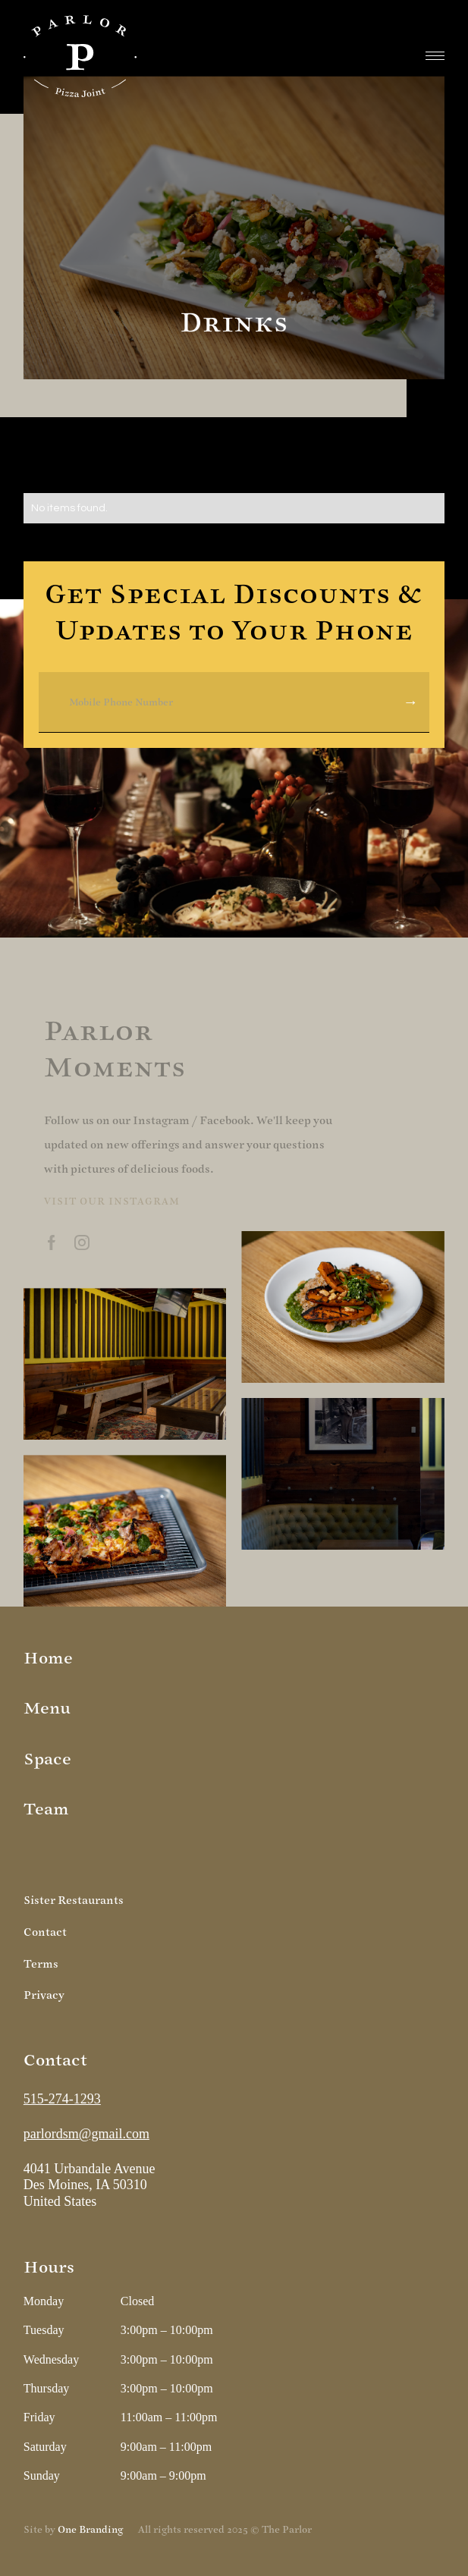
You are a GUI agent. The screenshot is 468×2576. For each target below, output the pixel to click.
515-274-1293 (62, 2098)
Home (48, 1659)
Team (46, 1809)
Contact (45, 1932)
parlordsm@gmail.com (86, 2133)
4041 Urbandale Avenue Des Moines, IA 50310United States (91, 2185)
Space (47, 1759)
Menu (47, 1709)
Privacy (44, 1995)
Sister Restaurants (74, 1900)
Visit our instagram (112, 1201)
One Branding (90, 2530)
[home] (80, 56)
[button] (435, 56)
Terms (41, 1964)
